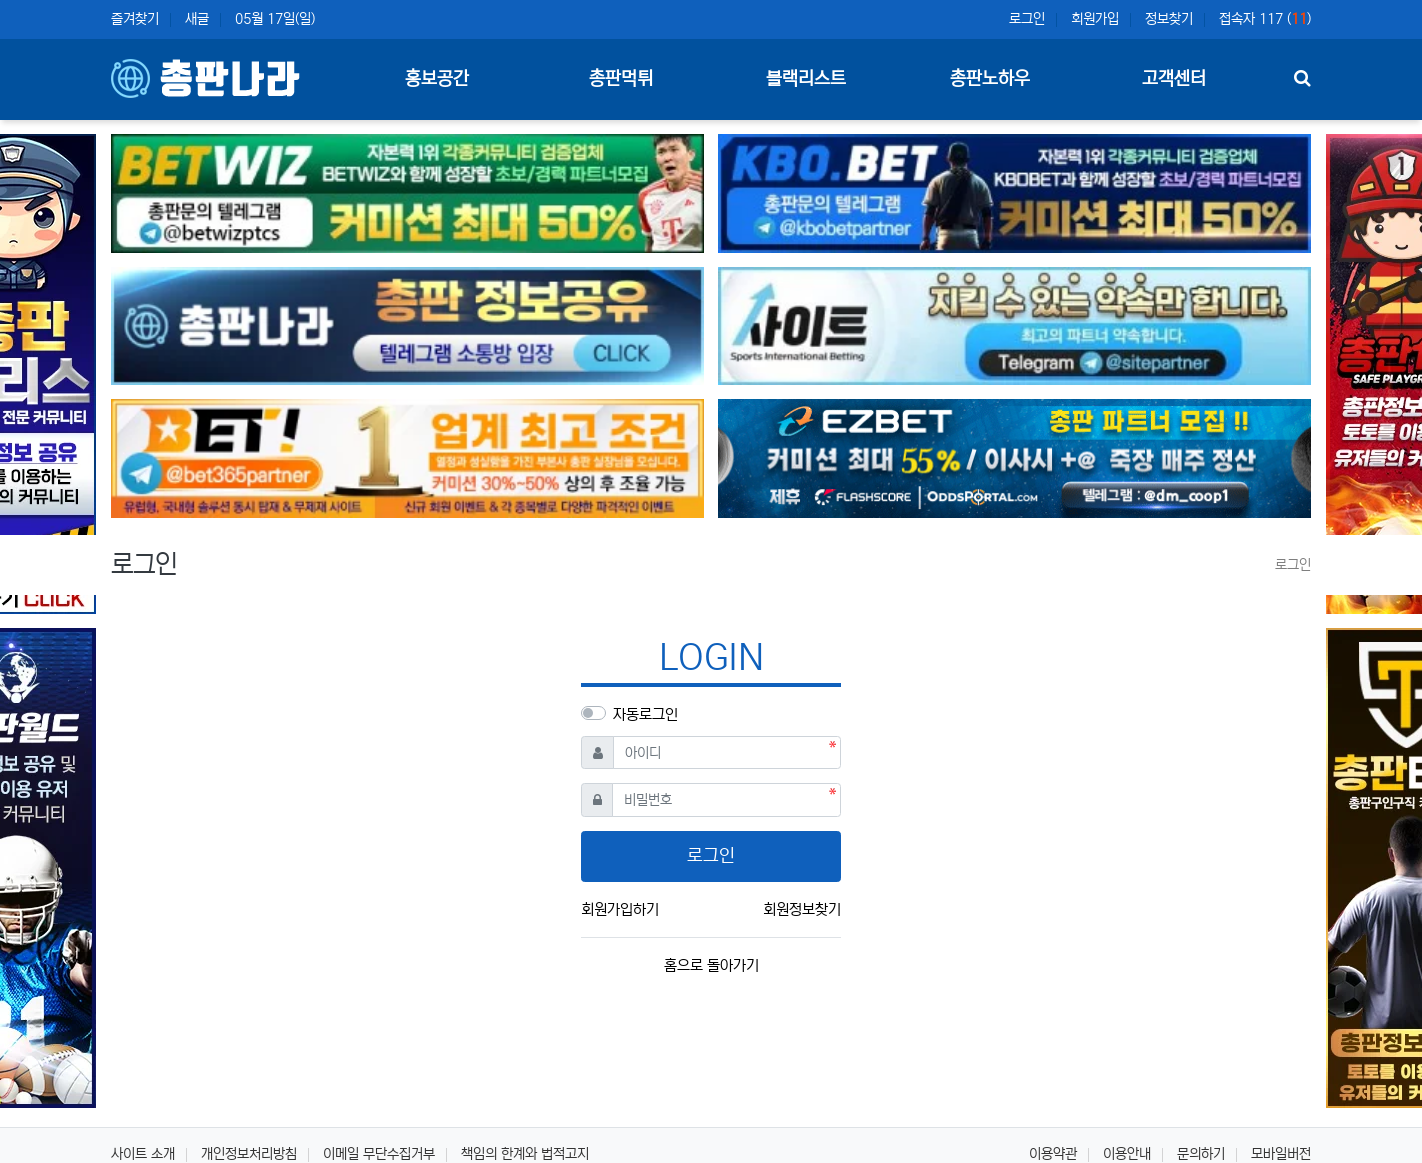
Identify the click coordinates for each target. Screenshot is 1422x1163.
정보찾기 (1169, 19)
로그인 (1027, 19)
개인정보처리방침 (249, 1154)
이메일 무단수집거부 (379, 1154)
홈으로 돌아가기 (711, 965)
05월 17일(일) (275, 19)
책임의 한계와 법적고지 (525, 1154)
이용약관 (1053, 1154)
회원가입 (1095, 19)
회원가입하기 (620, 909)
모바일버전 (1281, 1154)
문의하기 (1201, 1154)
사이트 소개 (143, 1154)
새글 (197, 19)
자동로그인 (645, 714)
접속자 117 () (1265, 19)
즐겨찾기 (135, 19)
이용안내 (1127, 1154)
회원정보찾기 (802, 909)
